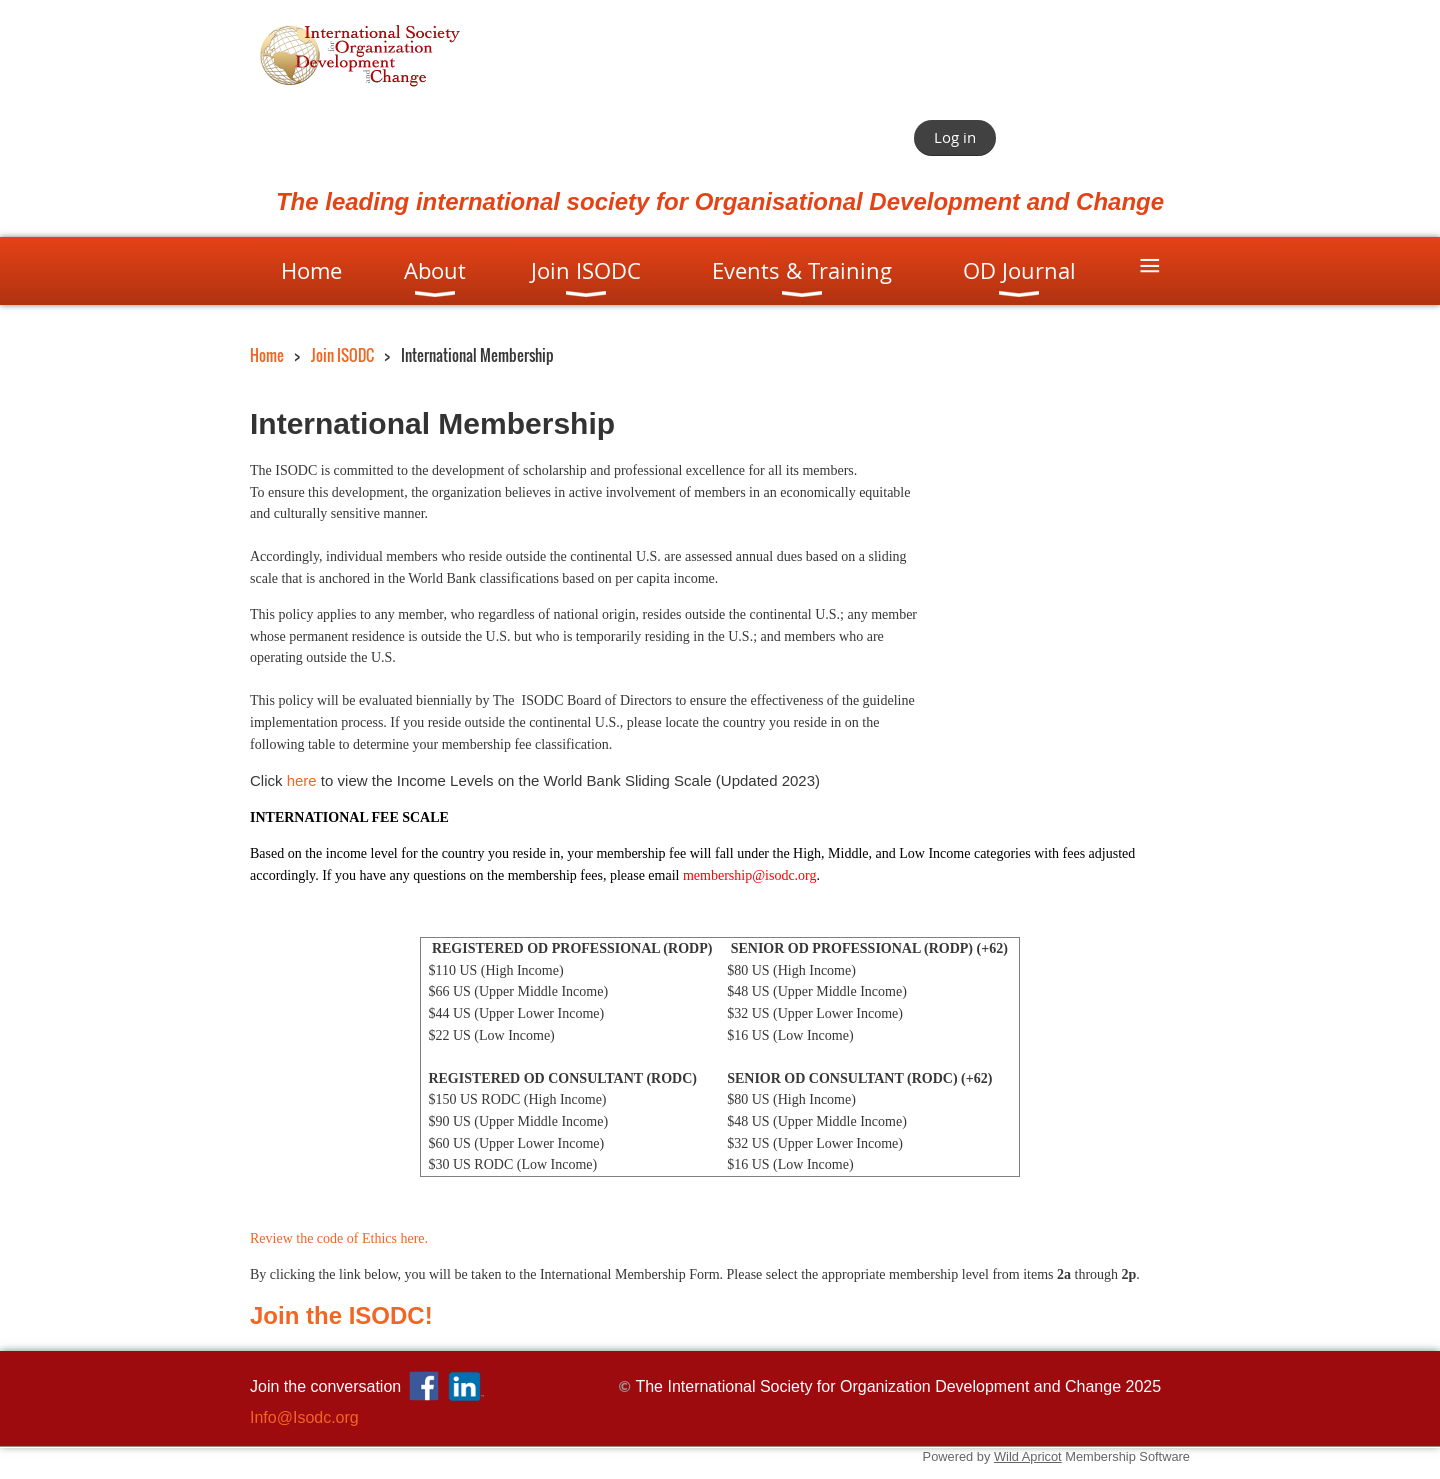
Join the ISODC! (341, 1315)
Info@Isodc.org (304, 1417)
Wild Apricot (1028, 1456)
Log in (955, 137)
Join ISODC (342, 355)
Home (267, 355)
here (302, 780)
